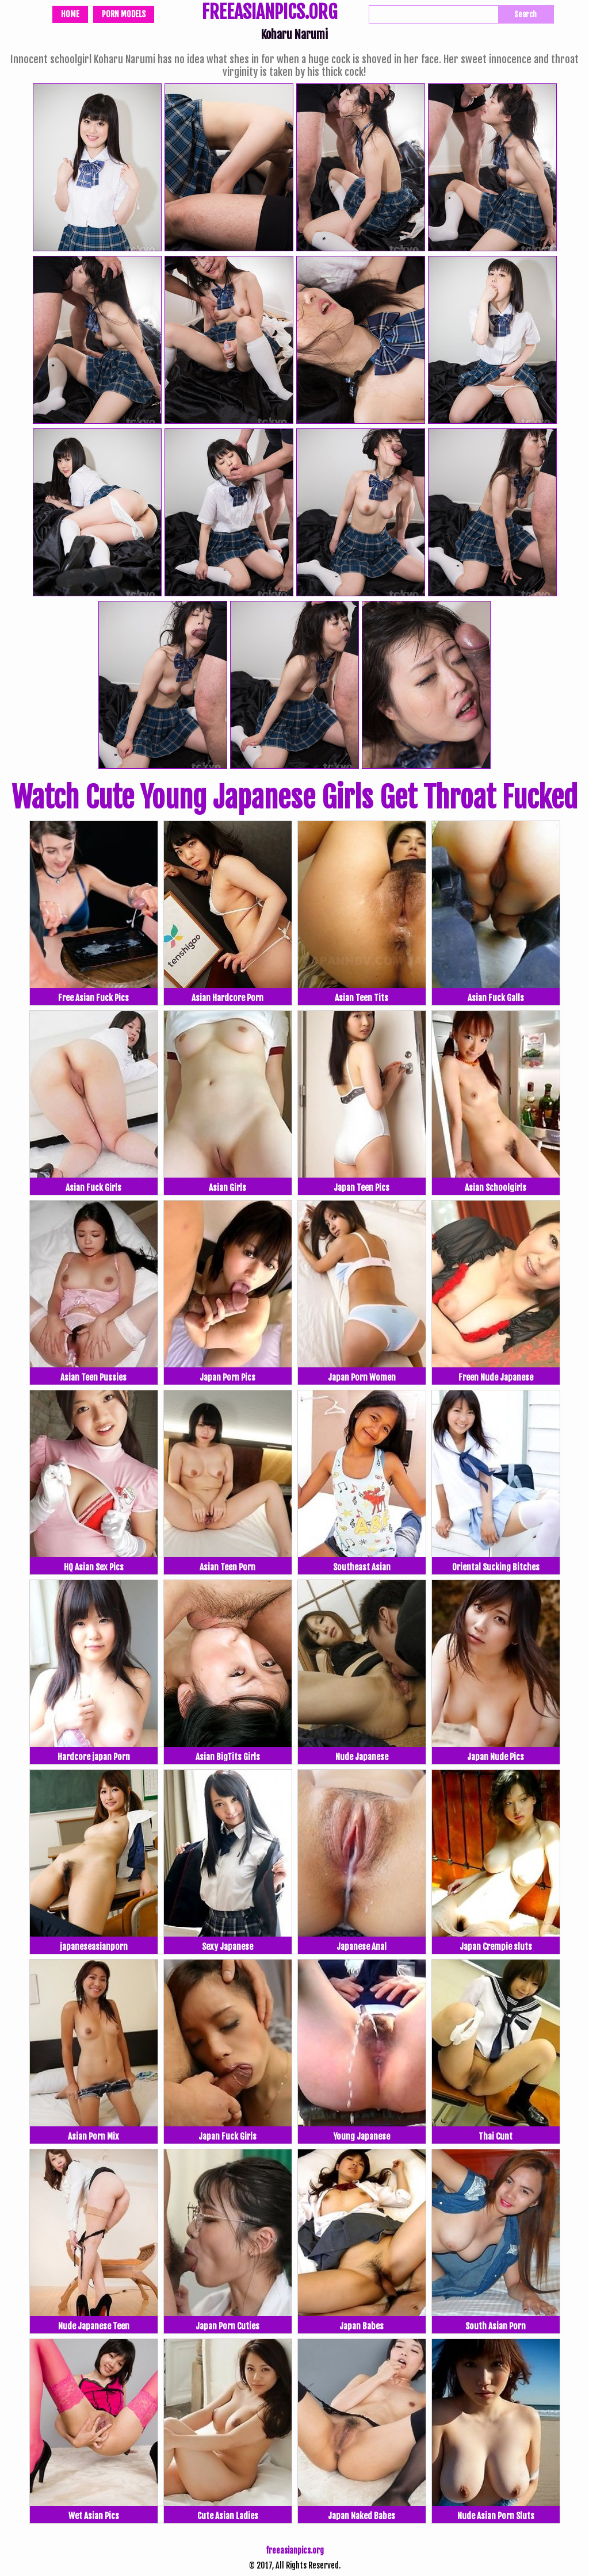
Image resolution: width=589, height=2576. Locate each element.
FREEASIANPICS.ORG (269, 13)
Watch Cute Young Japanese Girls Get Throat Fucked (294, 797)
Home (70, 14)
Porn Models (124, 14)
